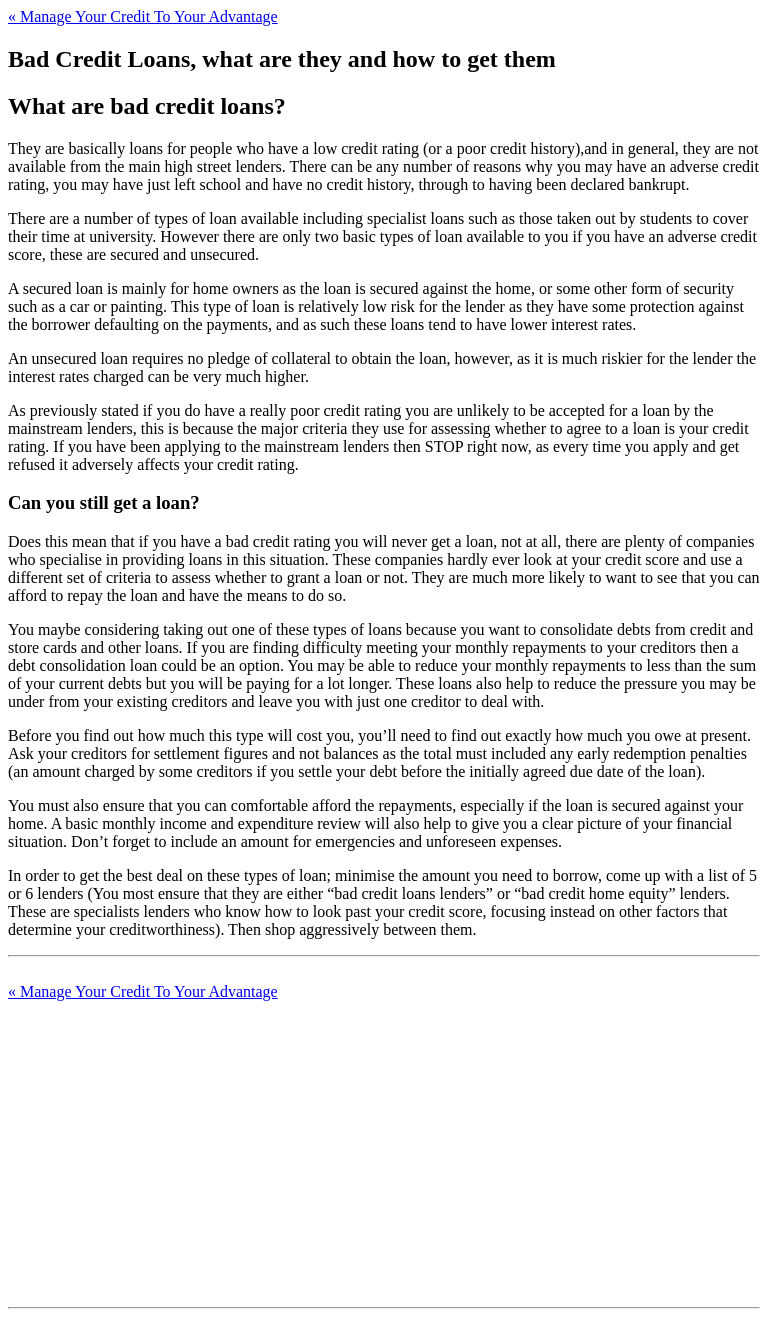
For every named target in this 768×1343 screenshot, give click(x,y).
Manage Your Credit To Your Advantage (143, 16)
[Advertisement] (384, 1141)
